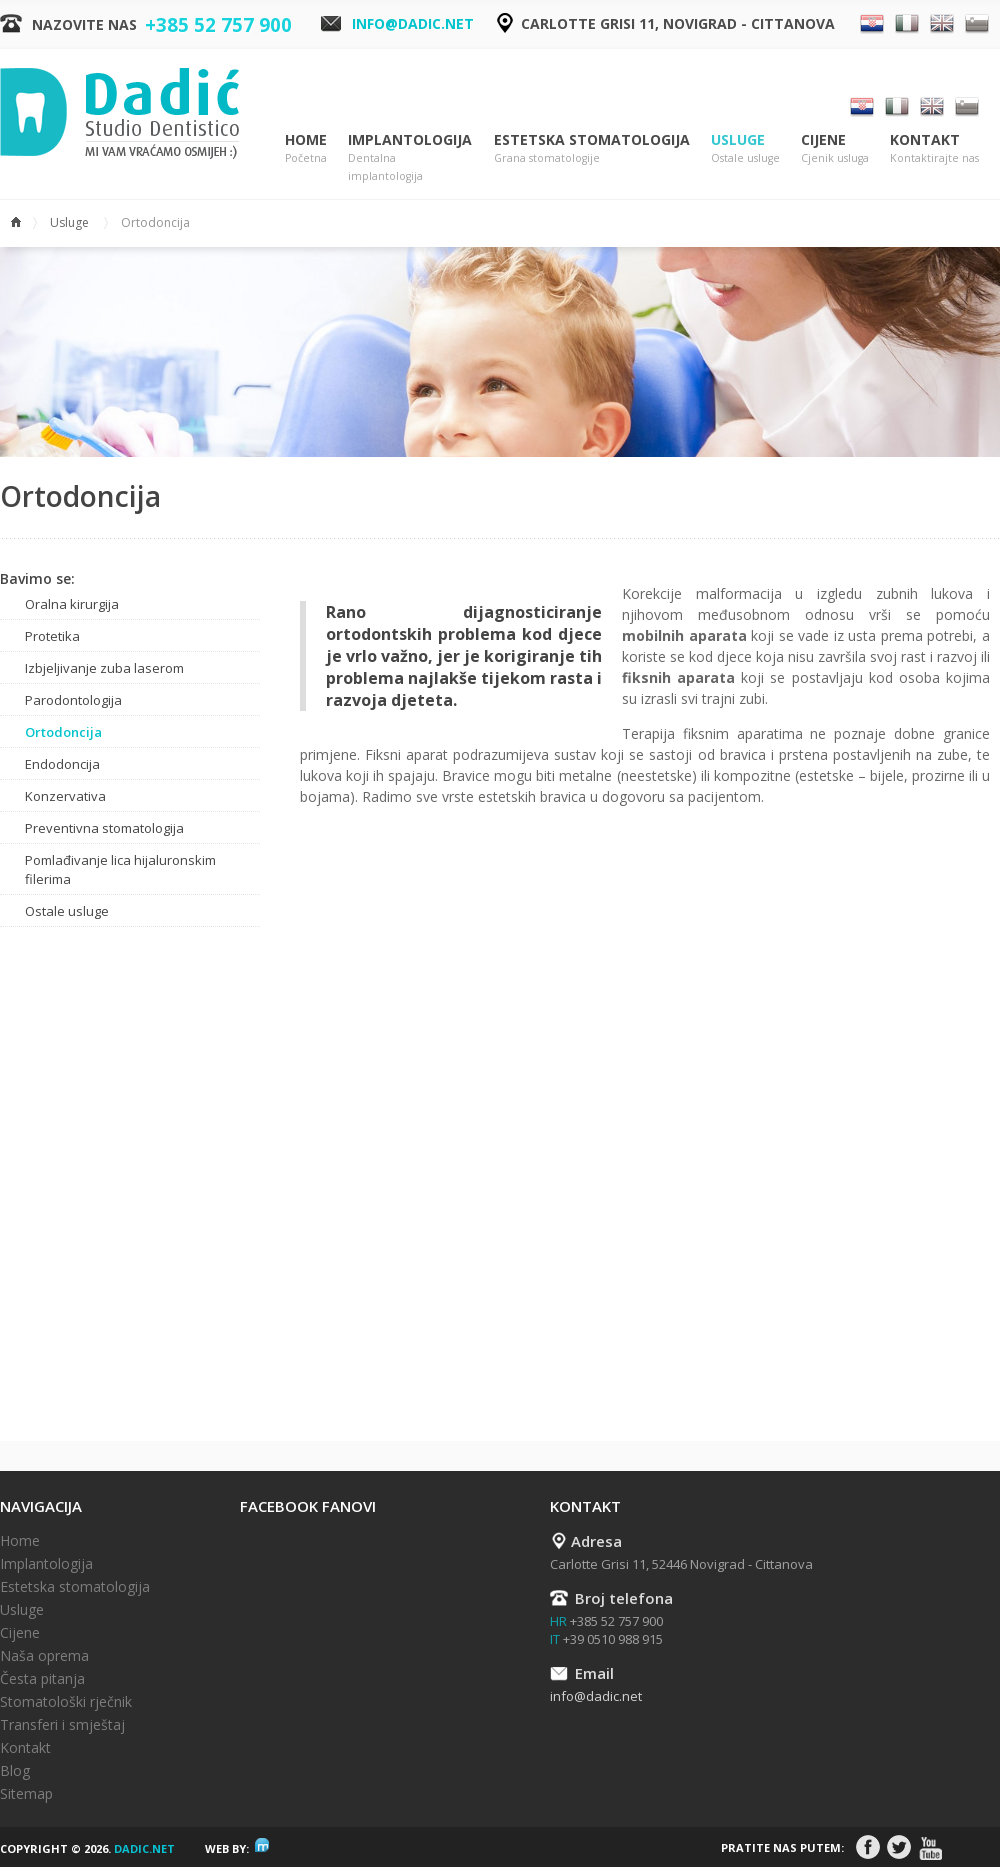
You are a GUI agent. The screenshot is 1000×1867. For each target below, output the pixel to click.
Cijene (835, 148)
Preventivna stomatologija (104, 828)
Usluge (745, 148)
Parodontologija (73, 700)
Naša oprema (44, 1529)
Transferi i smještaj (62, 1598)
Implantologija (410, 157)
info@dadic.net (413, 23)
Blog (15, 1644)
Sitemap (26, 1667)
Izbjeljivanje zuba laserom (104, 668)
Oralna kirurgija (72, 604)
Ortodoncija (63, 732)
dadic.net (144, 1722)
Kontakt (934, 148)
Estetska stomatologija (592, 148)
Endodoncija (62, 764)
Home (306, 148)
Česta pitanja (42, 1552)
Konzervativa (65, 796)
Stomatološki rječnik (66, 1575)
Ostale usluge (67, 911)
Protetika (52, 636)
